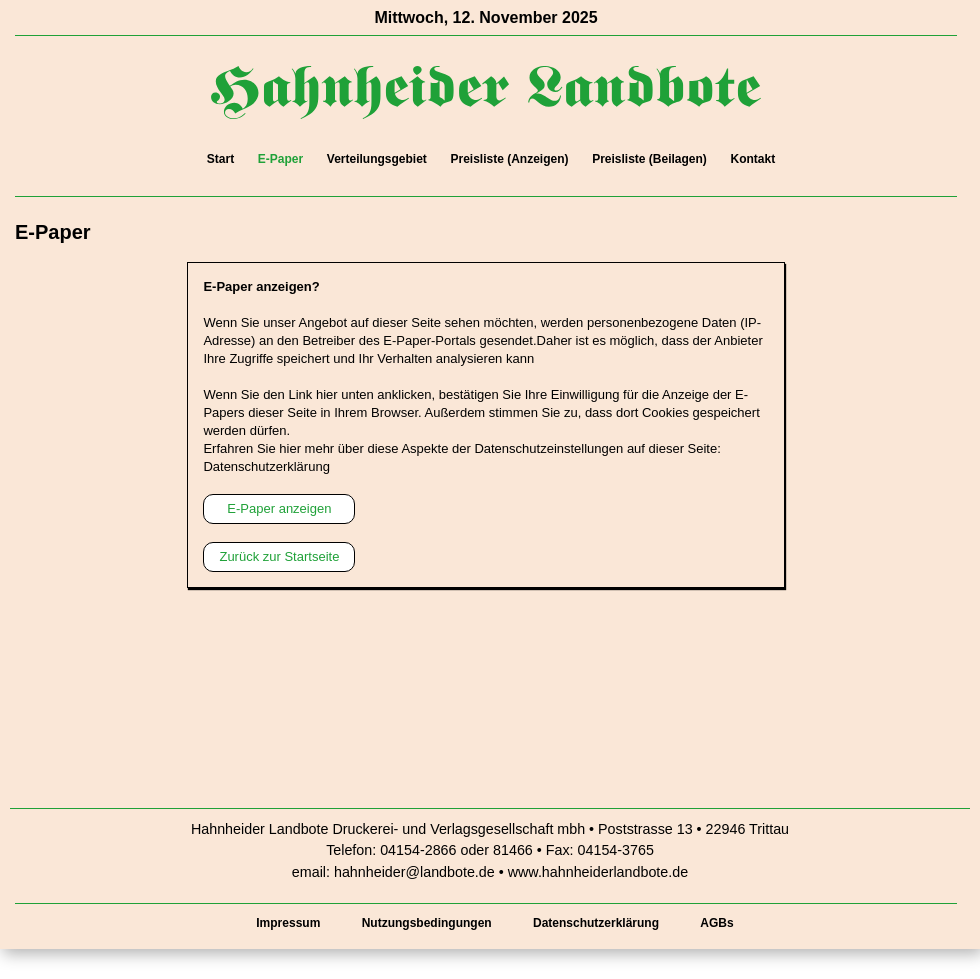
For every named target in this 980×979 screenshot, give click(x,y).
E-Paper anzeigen (279, 508)
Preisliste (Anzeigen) (509, 159)
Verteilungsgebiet (377, 159)
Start (220, 159)
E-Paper (280, 159)
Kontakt (752, 159)
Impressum (288, 923)
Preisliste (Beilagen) (649, 159)
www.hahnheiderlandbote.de (598, 872)
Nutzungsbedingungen (427, 923)
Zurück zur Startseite (279, 556)
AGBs (716, 923)
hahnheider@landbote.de (414, 872)
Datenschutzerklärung (266, 466)
